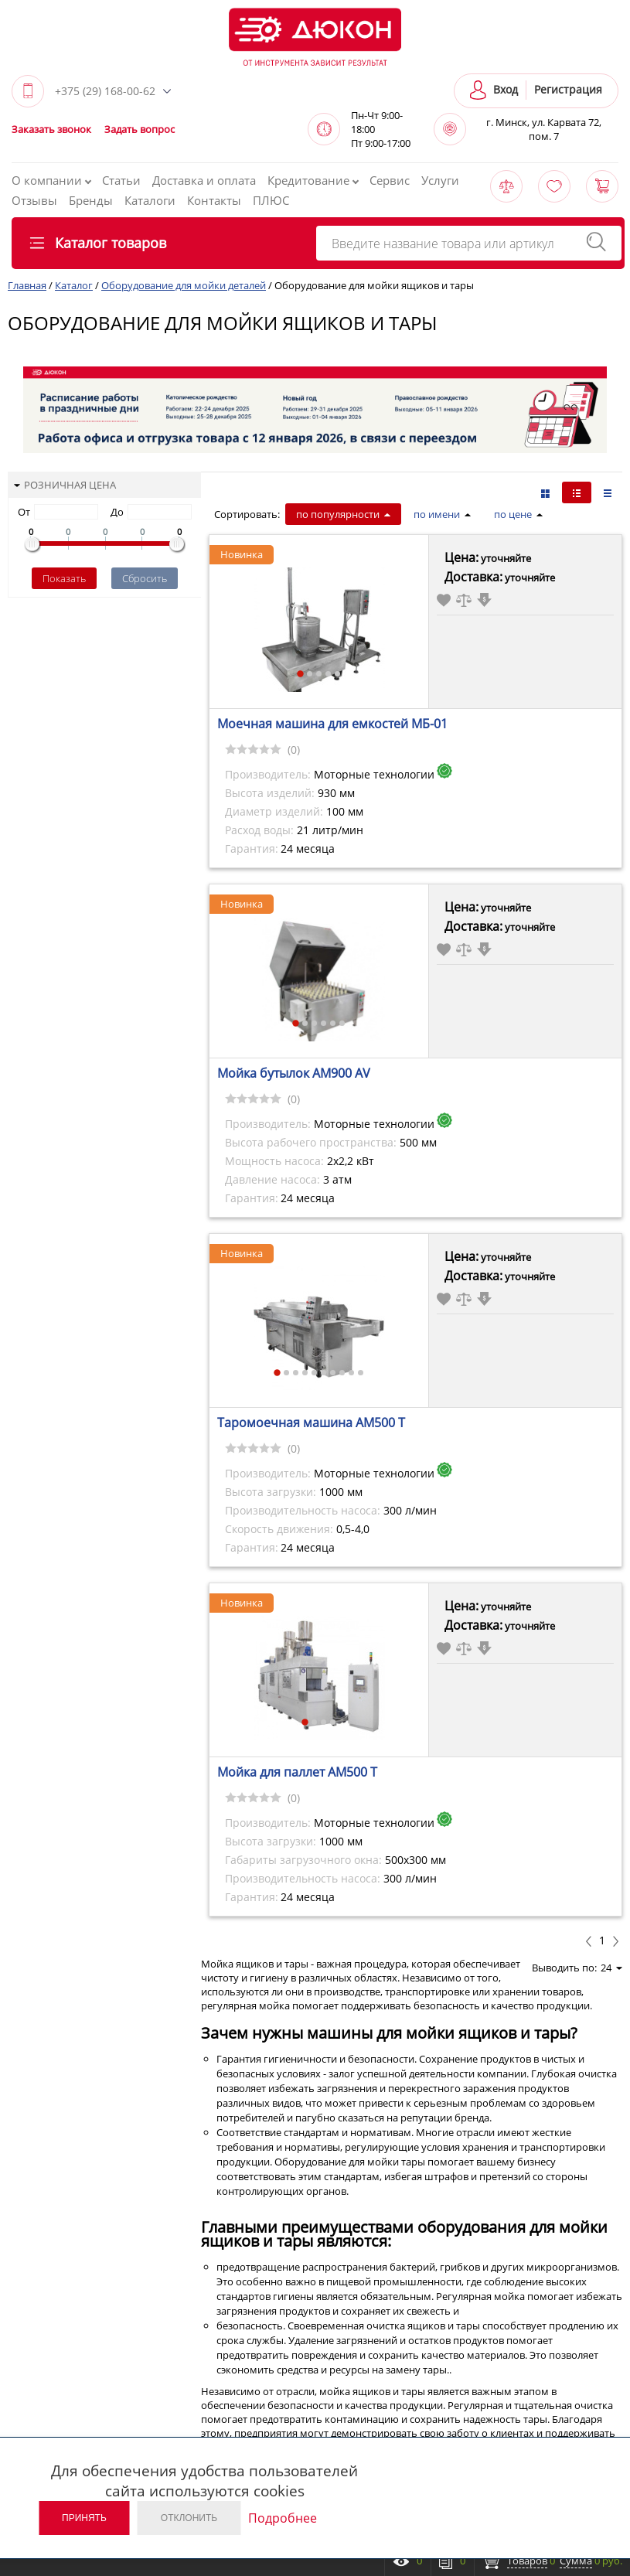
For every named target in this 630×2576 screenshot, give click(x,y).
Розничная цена (65, 485)
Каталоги (149, 200)
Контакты (214, 200)
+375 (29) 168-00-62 (105, 90)
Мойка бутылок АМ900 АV (293, 1073)
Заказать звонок (51, 129)
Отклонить (189, 2518)
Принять (84, 2518)
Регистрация (568, 89)
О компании (51, 180)
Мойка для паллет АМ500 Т (297, 1772)
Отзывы (34, 200)
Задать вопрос (139, 129)
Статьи (121, 180)
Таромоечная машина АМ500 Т (311, 1423)
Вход (505, 89)
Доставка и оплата (204, 180)
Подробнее (282, 2518)
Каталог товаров (97, 242)
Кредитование (312, 180)
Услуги (440, 180)
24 (611, 1968)
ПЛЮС (271, 200)
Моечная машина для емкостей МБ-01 (332, 724)
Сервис (389, 180)
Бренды (91, 200)
